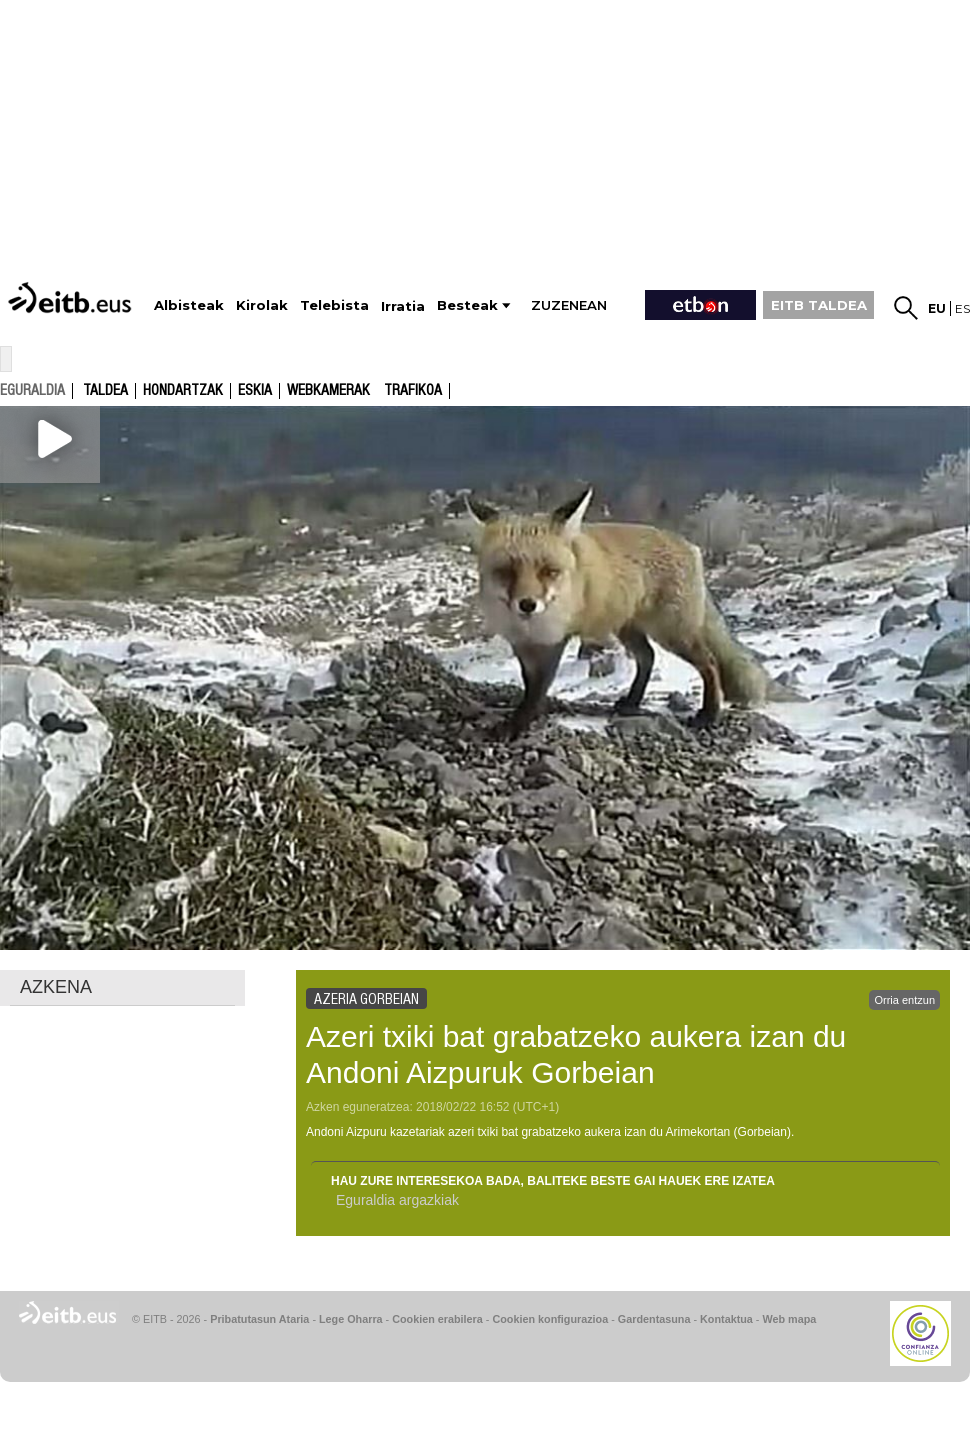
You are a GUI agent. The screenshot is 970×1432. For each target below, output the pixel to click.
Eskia (255, 391)
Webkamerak (328, 391)
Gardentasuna (654, 1319)
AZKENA (56, 987)
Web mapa (789, 1319)
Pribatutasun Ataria (259, 1319)
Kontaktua (726, 1319)
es (962, 308)
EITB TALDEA (819, 305)
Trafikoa (413, 391)
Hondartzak (183, 391)
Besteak (467, 305)
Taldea (105, 391)
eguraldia (32, 390)
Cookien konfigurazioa (550, 1319)
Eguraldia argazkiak (397, 1200)
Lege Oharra (351, 1319)
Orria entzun (904, 1000)
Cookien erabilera (437, 1319)
